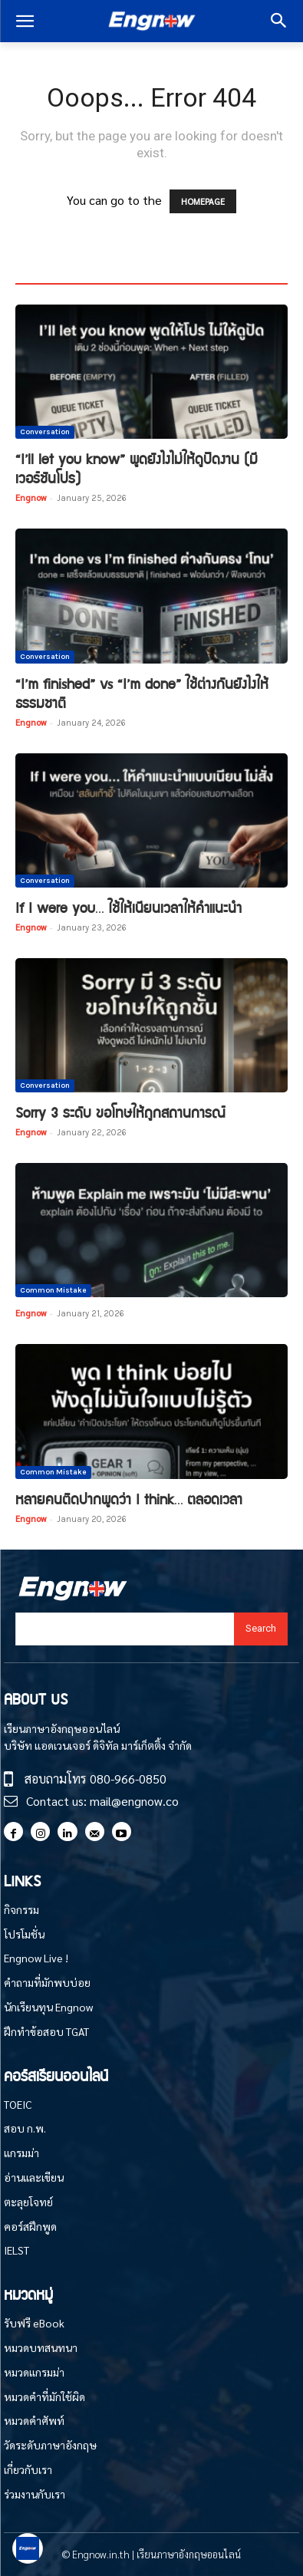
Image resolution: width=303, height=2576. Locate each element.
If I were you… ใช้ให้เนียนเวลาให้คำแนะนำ (128, 907)
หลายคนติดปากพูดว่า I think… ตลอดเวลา (128, 1498)
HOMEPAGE (203, 201)
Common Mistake (53, 1290)
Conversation (45, 431)
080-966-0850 (128, 1779)
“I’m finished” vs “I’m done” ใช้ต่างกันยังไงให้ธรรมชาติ (141, 692)
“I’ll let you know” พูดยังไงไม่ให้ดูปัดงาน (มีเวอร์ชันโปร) (136, 468)
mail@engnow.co (134, 1801)
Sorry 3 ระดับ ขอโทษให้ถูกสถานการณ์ (120, 1112)
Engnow (30, 497)
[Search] (261, 1628)
